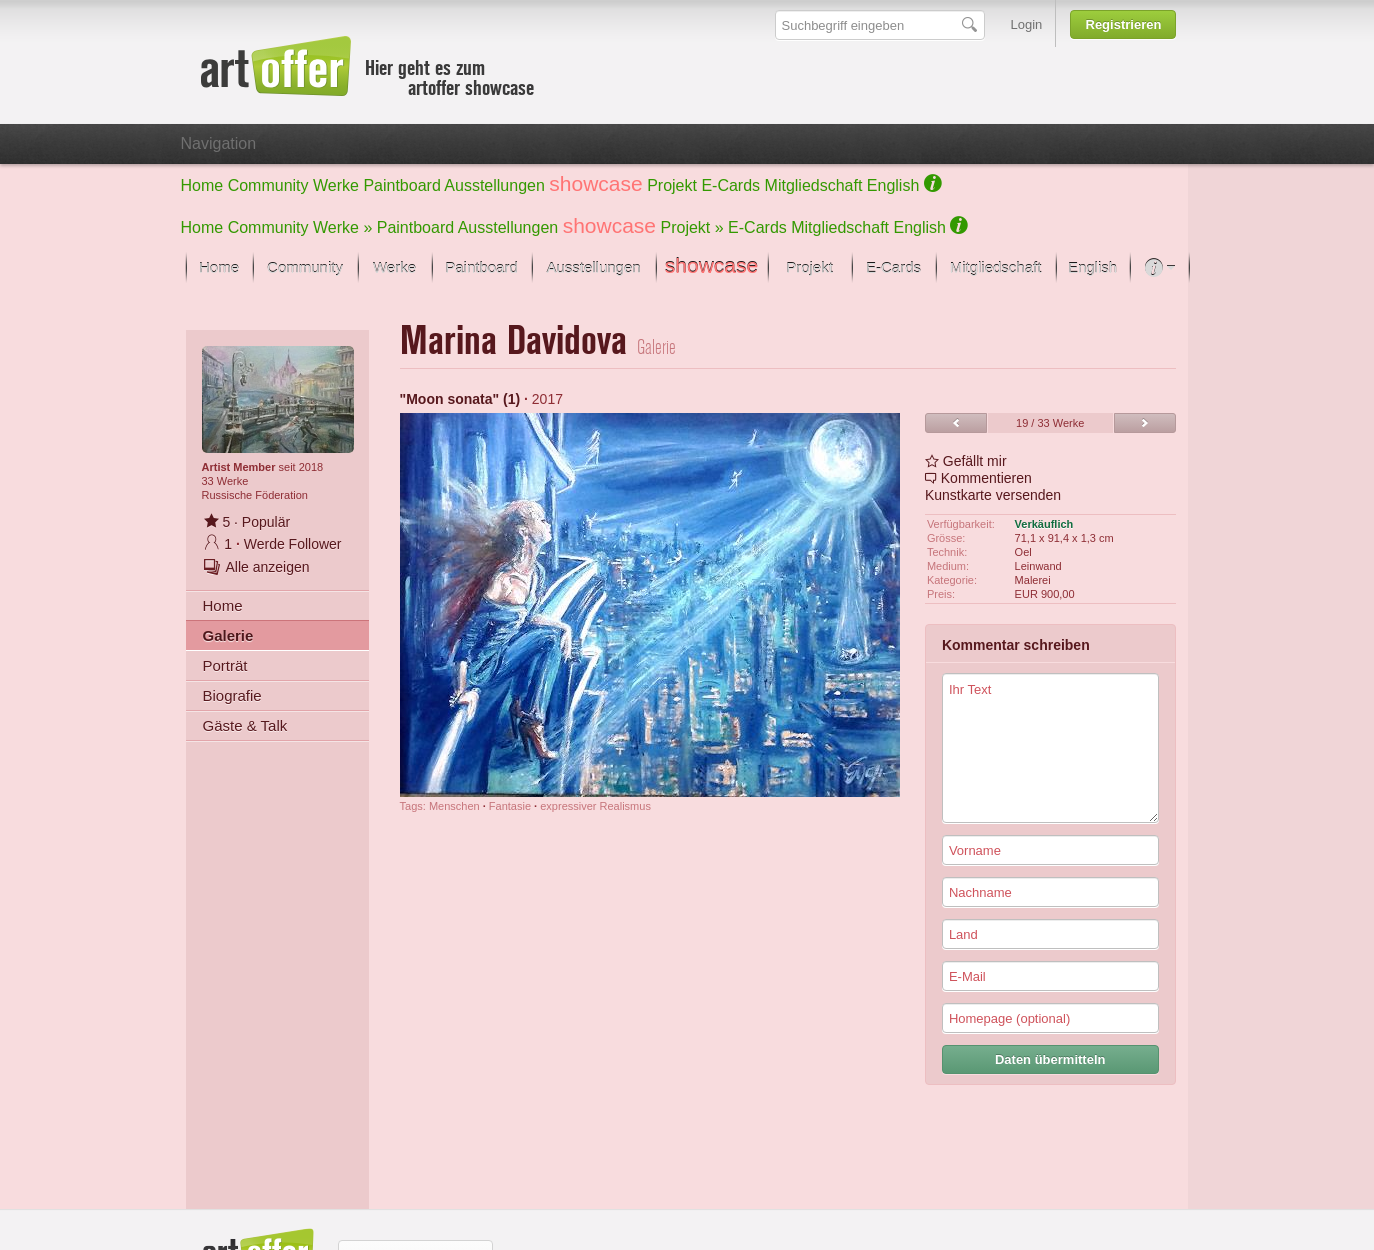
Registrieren (1124, 24)
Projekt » (692, 227)
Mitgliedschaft (814, 185)
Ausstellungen (494, 185)
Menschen (454, 806)
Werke (336, 185)
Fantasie (510, 806)
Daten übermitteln (1050, 1059)
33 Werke (225, 481)
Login (1027, 24)
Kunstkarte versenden (993, 495)
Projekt (672, 185)
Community (268, 185)
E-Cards (730, 185)
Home (202, 185)
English (893, 185)
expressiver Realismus (595, 806)
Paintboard (401, 185)
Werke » (342, 227)
